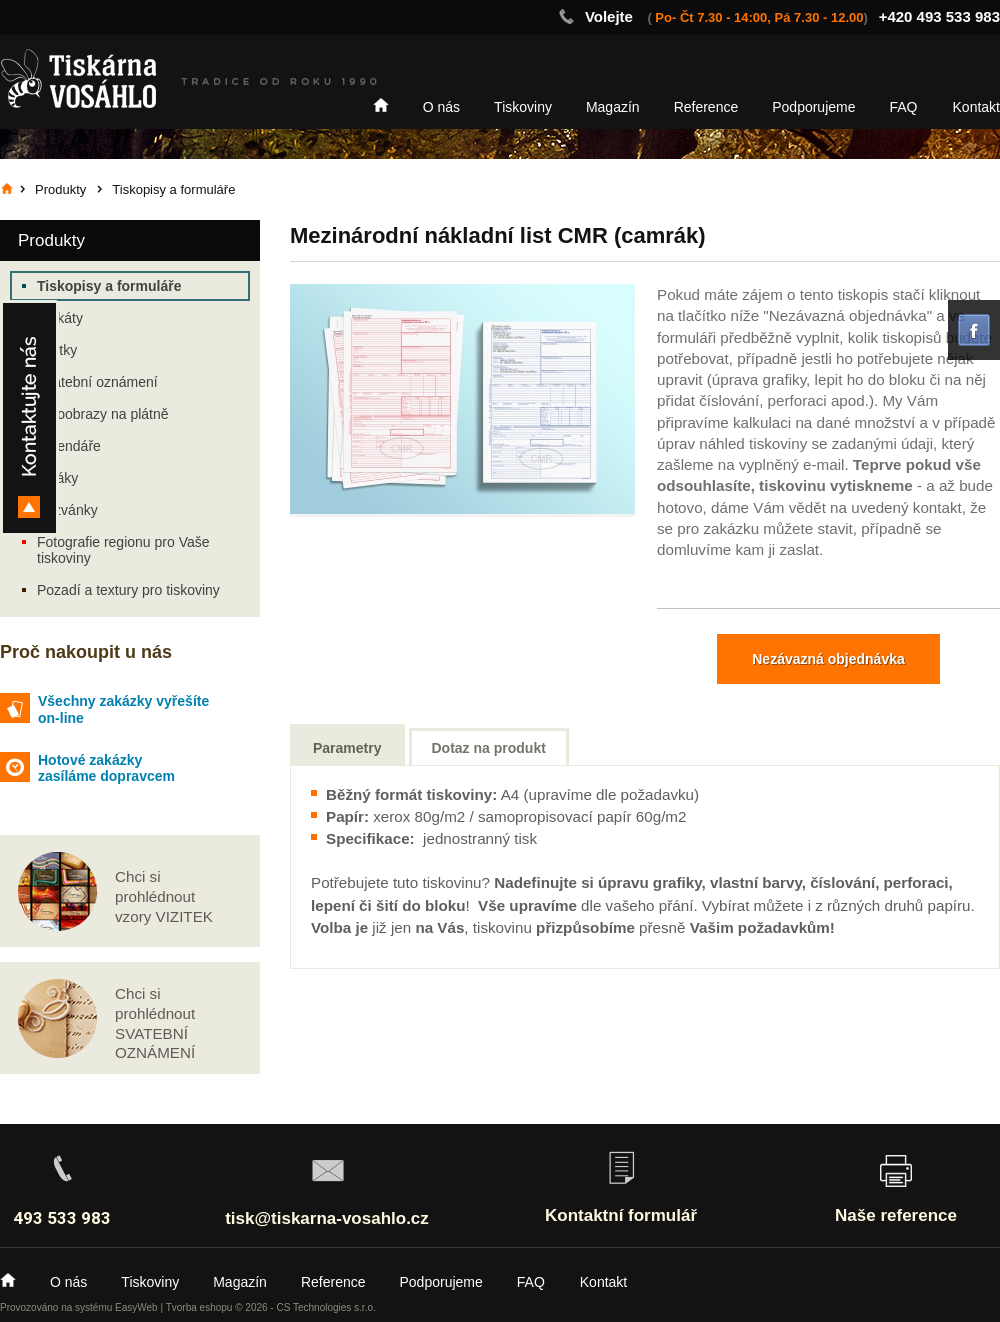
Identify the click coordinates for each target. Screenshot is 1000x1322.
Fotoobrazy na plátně (103, 414)
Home (381, 105)
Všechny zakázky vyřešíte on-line (123, 709)
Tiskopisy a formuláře (109, 286)
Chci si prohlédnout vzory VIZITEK (164, 896)
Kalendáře (69, 446)
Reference (706, 107)
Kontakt (976, 107)
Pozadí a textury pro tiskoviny (128, 590)
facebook (974, 330)
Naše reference (896, 1215)
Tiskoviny (523, 107)
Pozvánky (67, 510)
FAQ (904, 107)
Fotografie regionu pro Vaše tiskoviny (123, 550)
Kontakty (29, 418)
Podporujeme (813, 107)
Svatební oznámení (97, 382)
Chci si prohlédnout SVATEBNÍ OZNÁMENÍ (155, 1023)
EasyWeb (136, 1307)
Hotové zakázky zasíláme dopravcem (106, 768)
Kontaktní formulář (621, 1215)
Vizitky (57, 350)
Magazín (613, 107)
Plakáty (60, 318)
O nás (441, 107)
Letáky (57, 478)
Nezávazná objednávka (828, 659)
